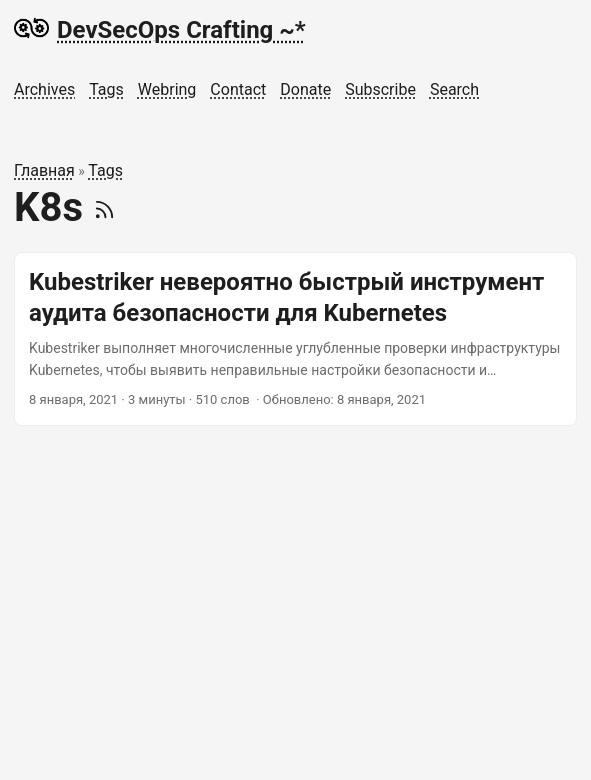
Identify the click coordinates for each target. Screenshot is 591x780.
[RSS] (104, 207)
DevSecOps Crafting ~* (160, 28)
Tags (105, 170)
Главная (44, 170)
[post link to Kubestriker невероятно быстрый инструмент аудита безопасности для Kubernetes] (295, 339)
